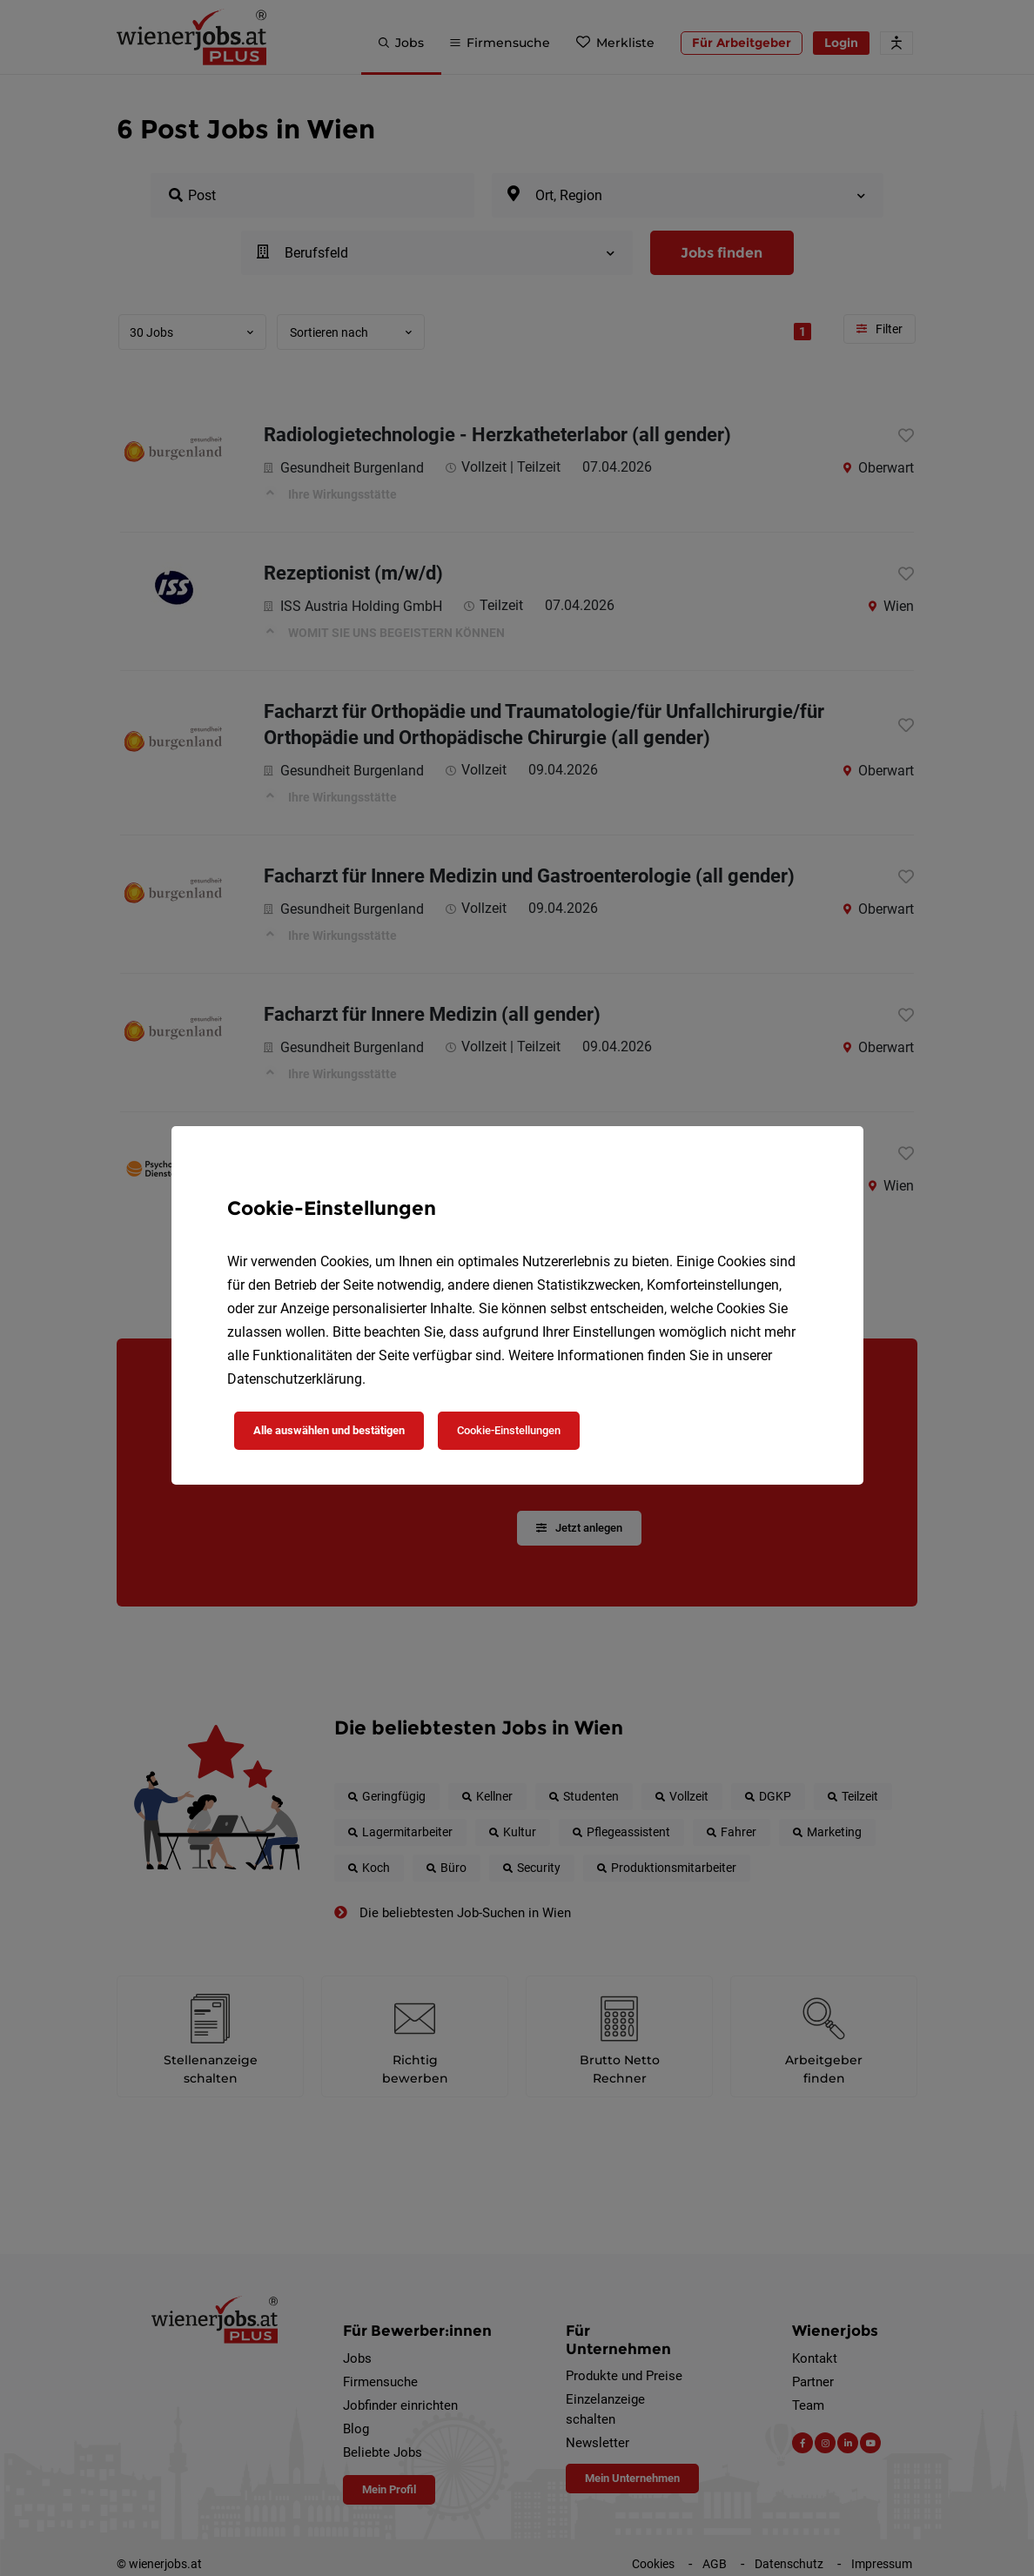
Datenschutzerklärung (294, 1379)
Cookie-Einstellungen (509, 1430)
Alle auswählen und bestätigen (329, 1430)
